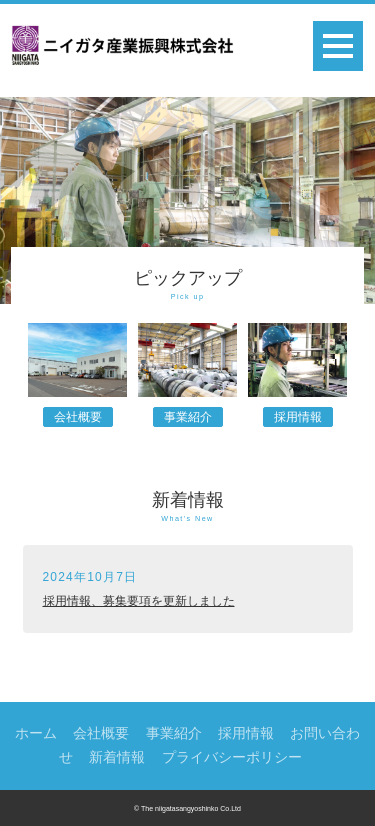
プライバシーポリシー (232, 757)
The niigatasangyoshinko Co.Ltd (191, 808)
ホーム (36, 733)
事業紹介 (188, 417)
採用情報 (298, 417)
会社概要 (78, 417)
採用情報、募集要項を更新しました (139, 601)
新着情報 (117, 757)
